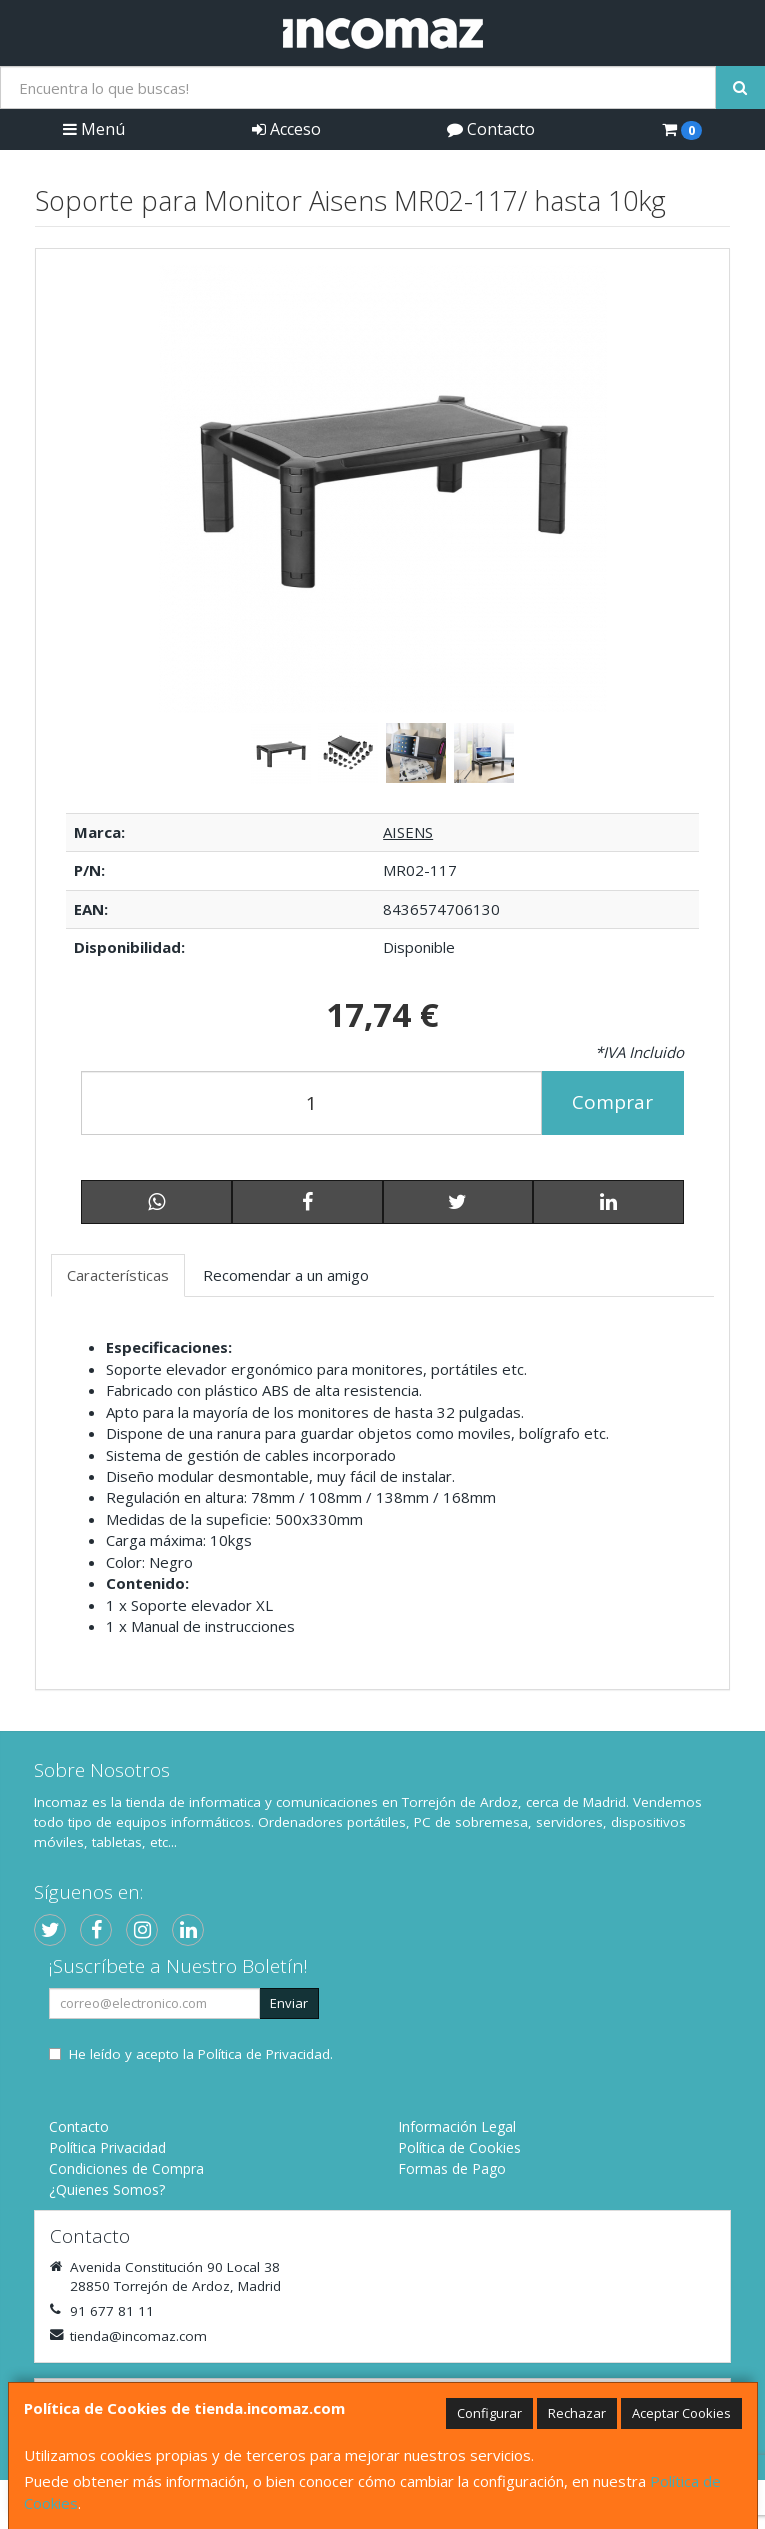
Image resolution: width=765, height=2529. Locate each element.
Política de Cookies (459, 2147)
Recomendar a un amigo (286, 1275)
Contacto (491, 129)
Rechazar (577, 2413)
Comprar (612, 1102)
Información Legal (457, 2126)
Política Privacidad (107, 2147)
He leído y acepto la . (201, 2054)
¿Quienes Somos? (107, 2189)
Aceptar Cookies (681, 2413)
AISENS (408, 832)
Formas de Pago (452, 2168)
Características (118, 1275)
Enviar (289, 2003)
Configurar (489, 2413)
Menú (94, 129)
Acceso (286, 129)
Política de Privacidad (264, 2054)
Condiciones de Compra (126, 2168)
